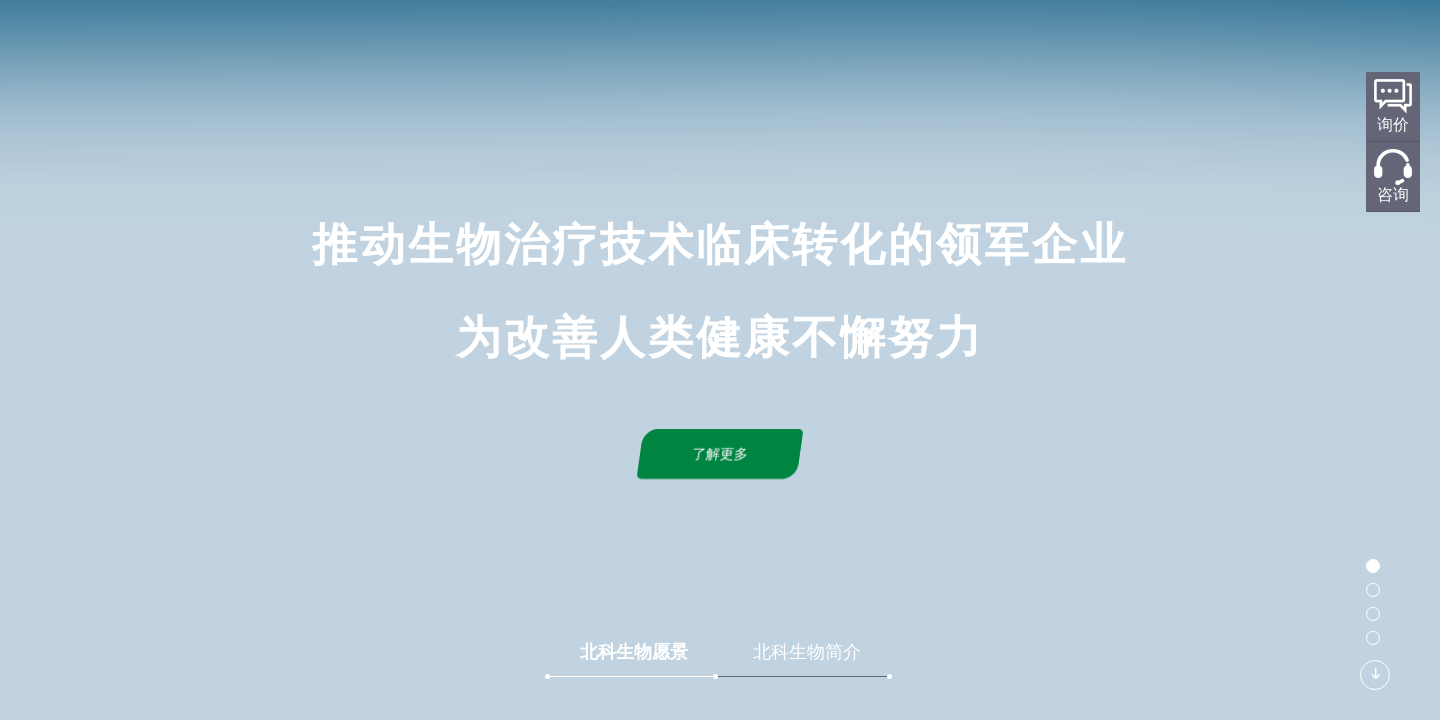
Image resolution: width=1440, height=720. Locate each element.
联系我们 (1062, 46)
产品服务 (858, 46)
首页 (450, 46)
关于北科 (536, 46)
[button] (1373, 566)
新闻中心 (960, 46)
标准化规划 (748, 46)
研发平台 (638, 46)
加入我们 (1164, 46)
